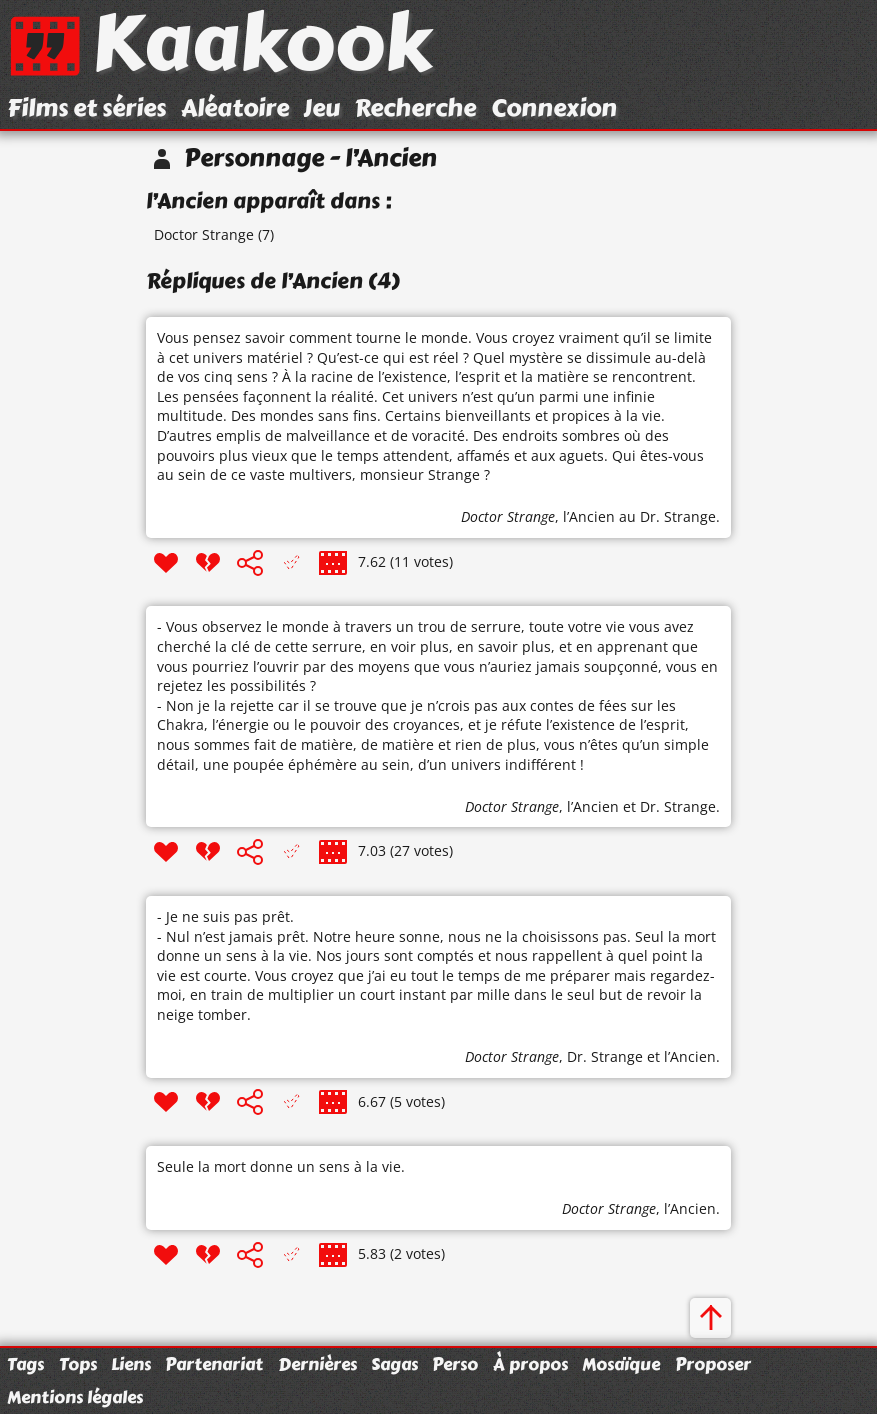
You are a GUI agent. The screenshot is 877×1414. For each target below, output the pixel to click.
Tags (25, 1364)
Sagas (394, 1364)
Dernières (317, 1364)
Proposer (713, 1364)
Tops (78, 1364)
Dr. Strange (678, 806)
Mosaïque (621, 1364)
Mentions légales (75, 1397)
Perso (455, 1364)
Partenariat (214, 1364)
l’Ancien (589, 516)
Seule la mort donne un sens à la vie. (281, 1166)
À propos (530, 1364)
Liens (131, 1364)
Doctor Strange (204, 234)
